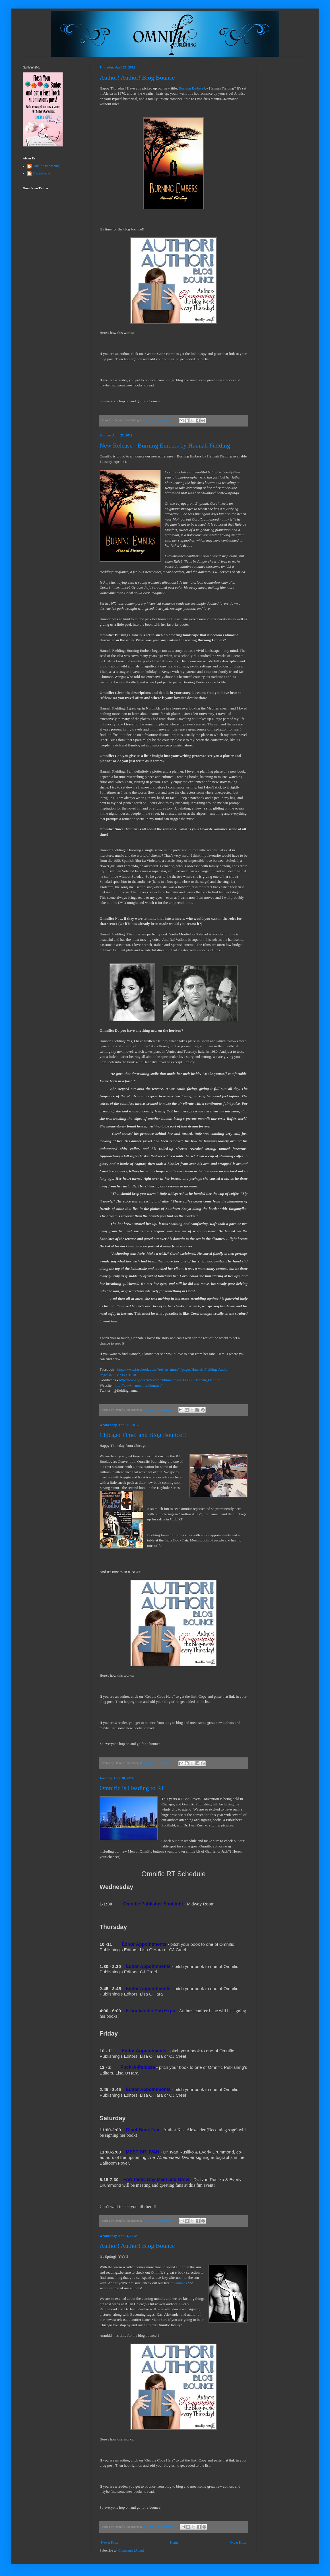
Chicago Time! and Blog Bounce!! (143, 1434)
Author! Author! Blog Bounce (137, 77)
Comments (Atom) (131, 2550)
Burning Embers (191, 88)
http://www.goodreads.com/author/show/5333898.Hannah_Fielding (169, 1380)
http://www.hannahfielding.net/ (138, 1385)
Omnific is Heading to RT (132, 1787)
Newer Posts (109, 2542)
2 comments (164, 1763)
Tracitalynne (41, 173)
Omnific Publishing (46, 166)
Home (174, 2542)
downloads (179, 2283)
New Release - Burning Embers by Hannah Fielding (165, 445)
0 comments (164, 420)
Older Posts (238, 2542)
